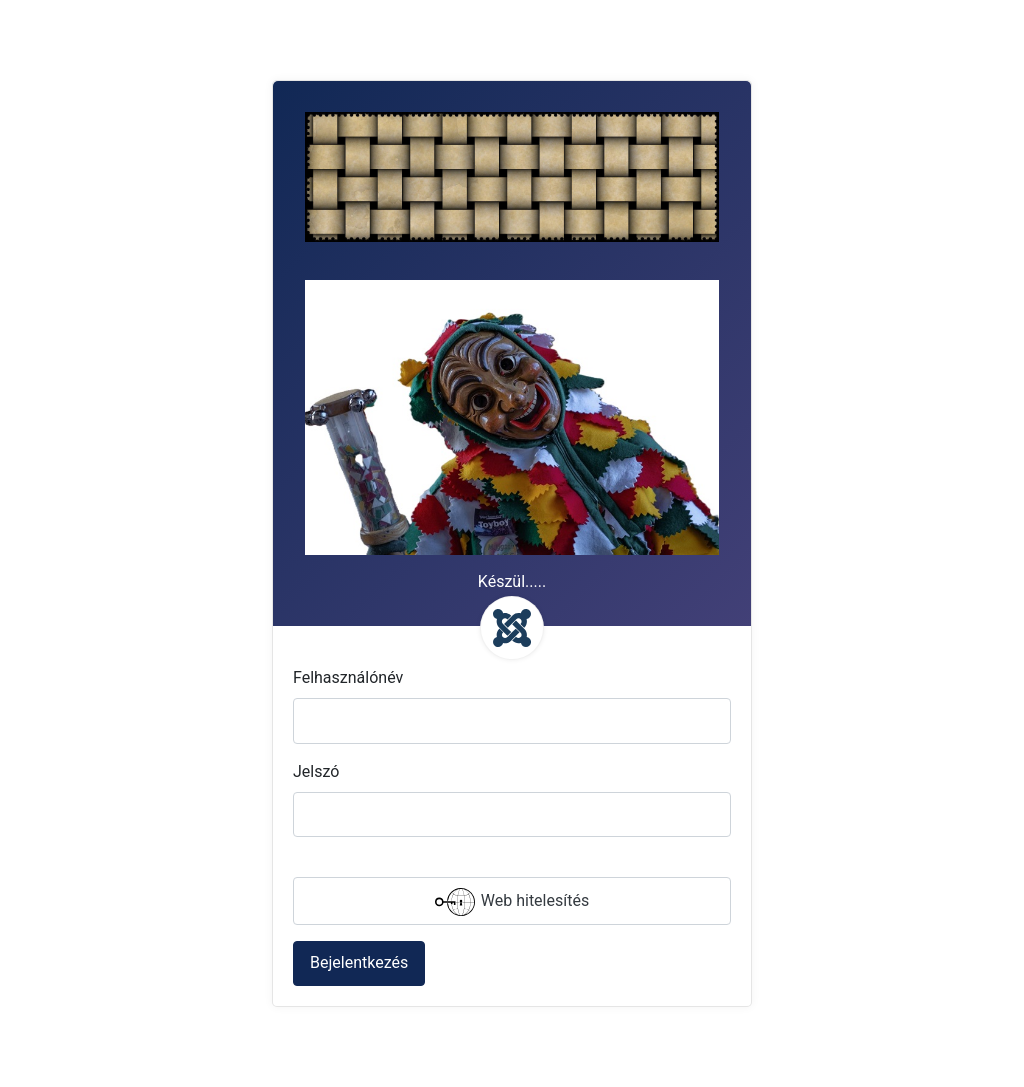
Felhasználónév (348, 677)
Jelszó (316, 771)
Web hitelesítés (512, 902)
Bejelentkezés (359, 962)
